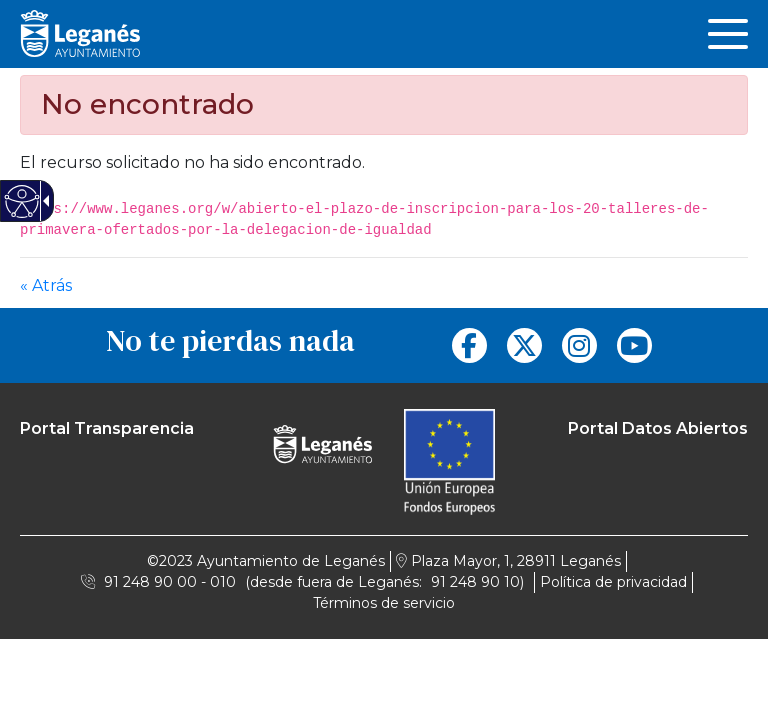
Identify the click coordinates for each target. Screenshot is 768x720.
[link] (728, 34)
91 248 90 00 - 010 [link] (170, 582)
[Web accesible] (22, 201)
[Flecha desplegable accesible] (43, 201)
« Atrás (46, 285)
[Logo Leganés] (80, 32)
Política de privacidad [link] (613, 582)
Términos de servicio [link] (384, 603)
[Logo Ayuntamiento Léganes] (322, 435)
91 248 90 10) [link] (477, 582)
